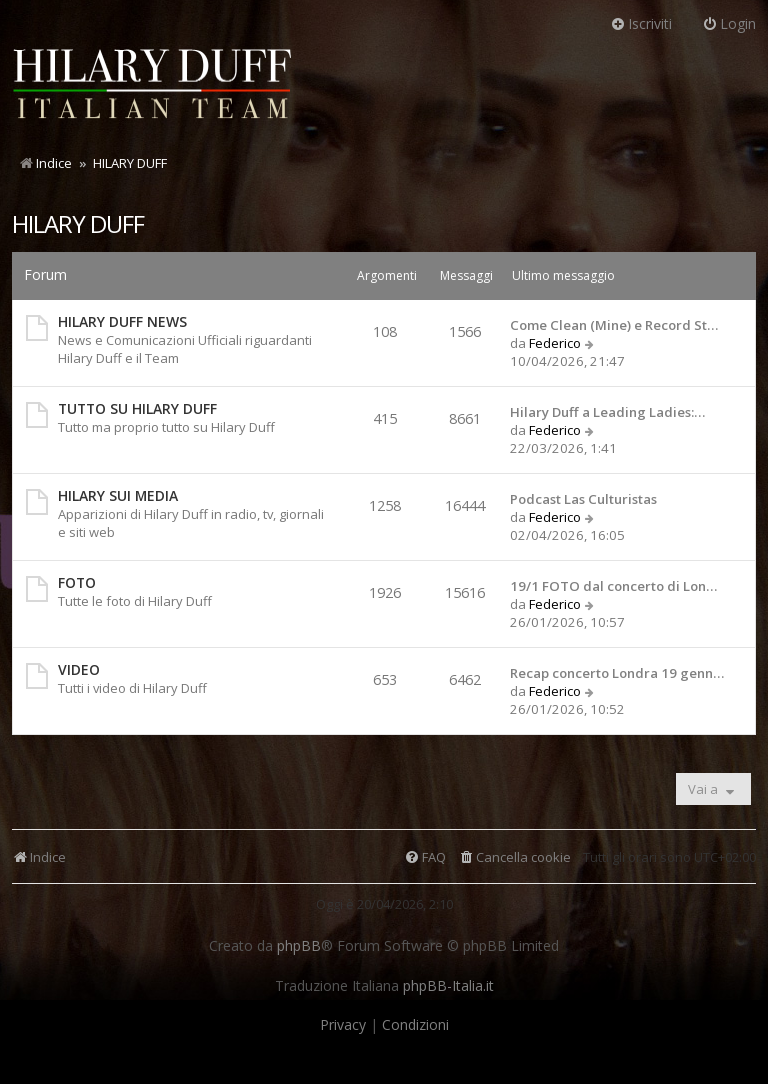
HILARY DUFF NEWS (122, 321)
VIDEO (79, 669)
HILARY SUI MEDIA (118, 495)
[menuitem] (514, 857)
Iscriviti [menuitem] (641, 23)
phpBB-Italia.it (448, 986)
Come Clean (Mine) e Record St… (614, 325)
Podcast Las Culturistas (583, 499)
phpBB (299, 946)
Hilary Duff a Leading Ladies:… (607, 412)
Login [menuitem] (729, 23)
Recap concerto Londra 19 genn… (617, 673)
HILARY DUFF (78, 223)
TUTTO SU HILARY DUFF (137, 408)
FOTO (77, 582)
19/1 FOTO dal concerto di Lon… (613, 586)
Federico (555, 343)
